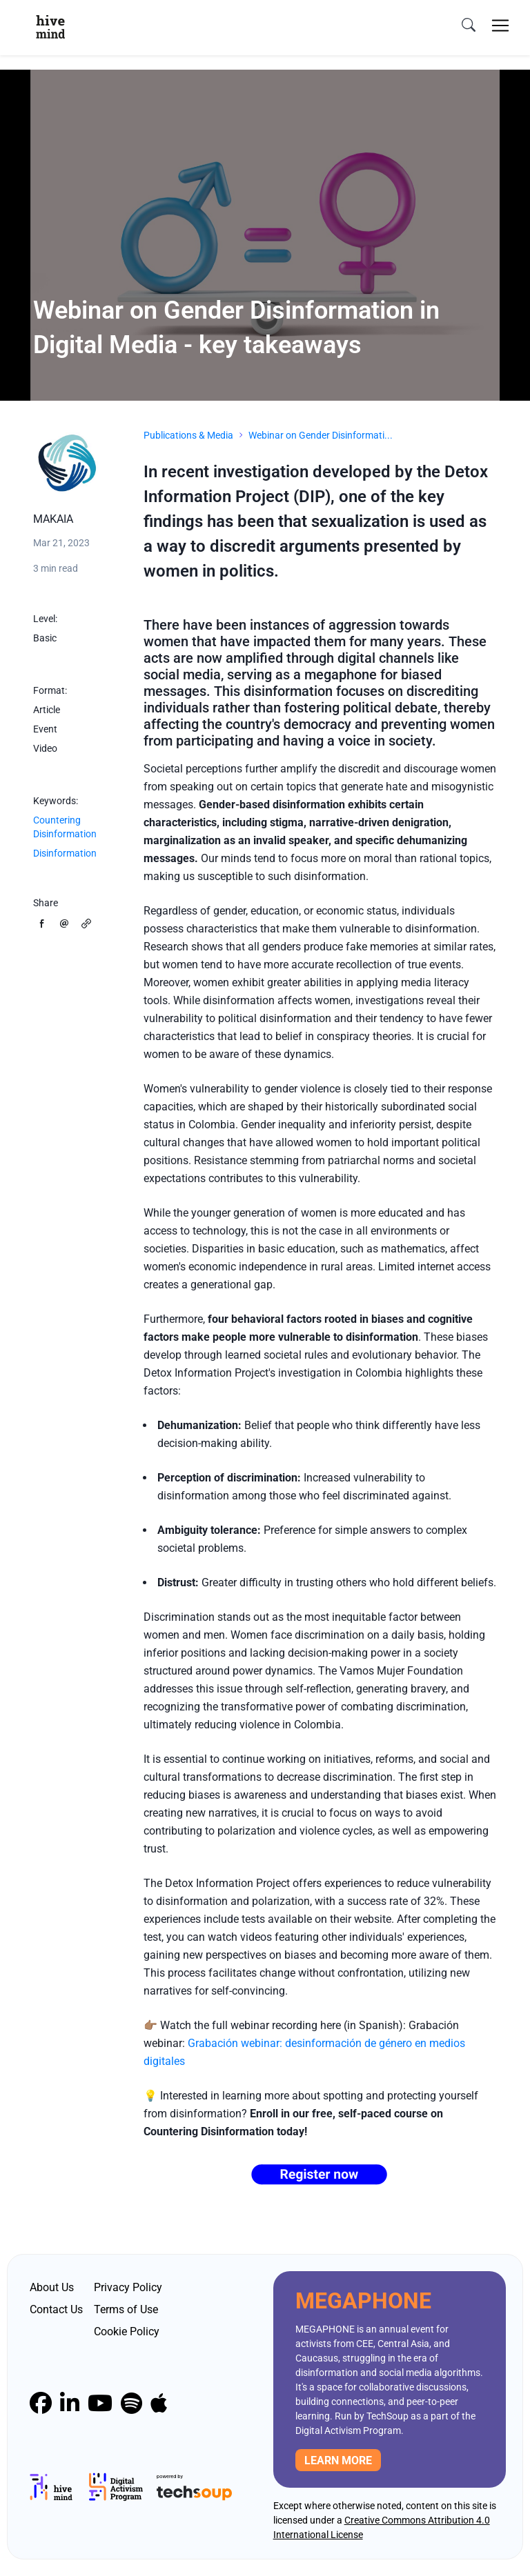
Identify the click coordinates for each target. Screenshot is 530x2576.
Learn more (338, 2460)
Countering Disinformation (65, 827)
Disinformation (65, 853)
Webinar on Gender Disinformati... (320, 435)
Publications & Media (188, 435)
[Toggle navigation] (500, 25)
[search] (468, 25)
